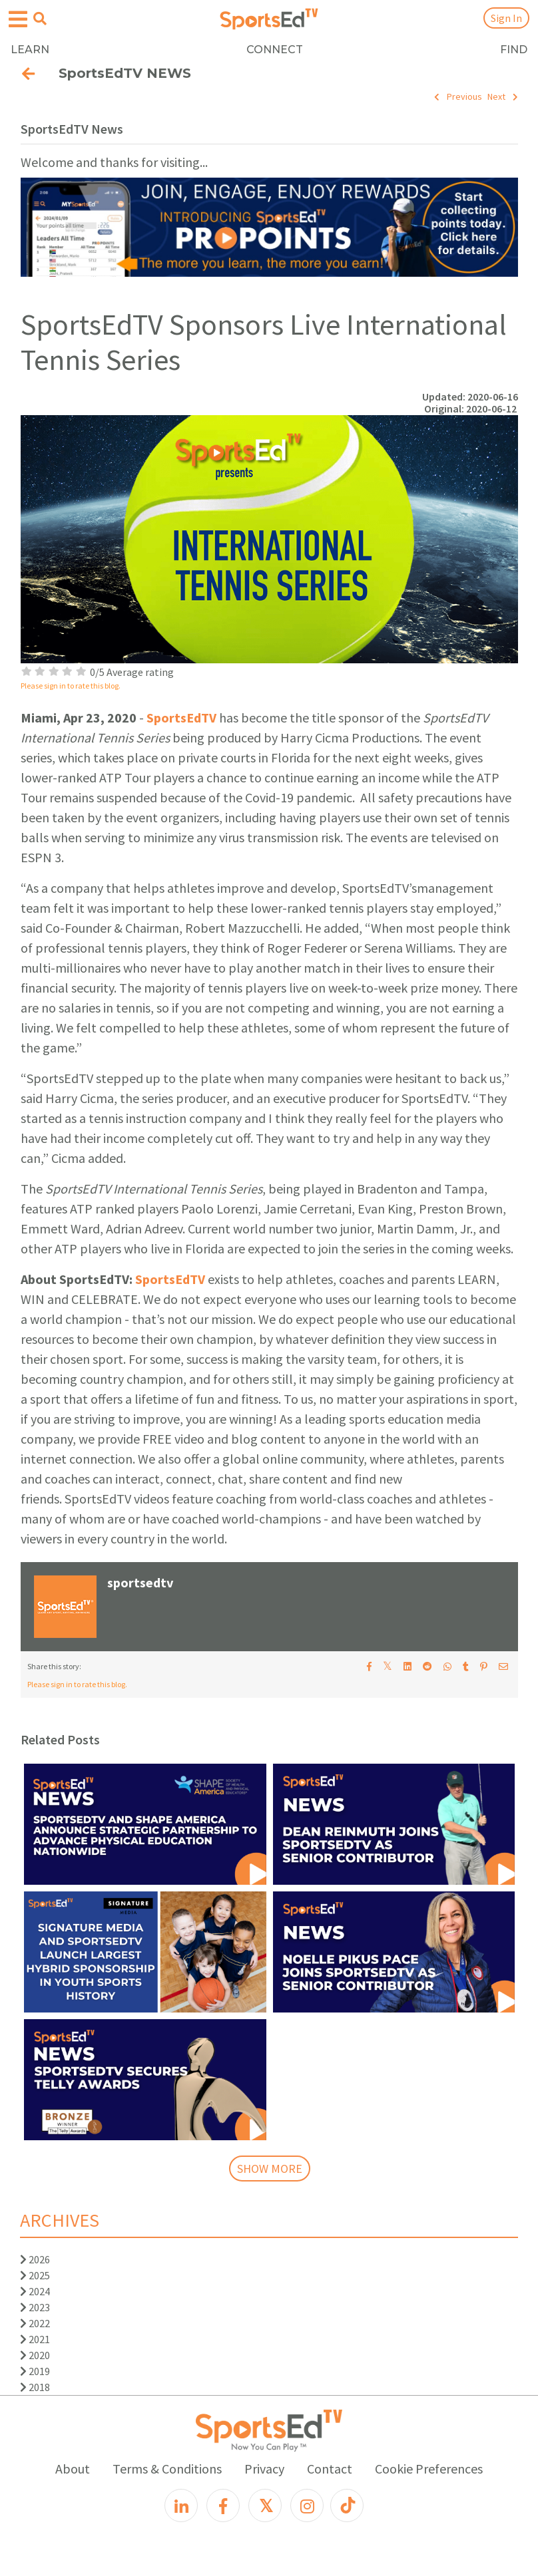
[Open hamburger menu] (18, 20)
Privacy (264, 2468)
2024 (35, 2291)
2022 (35, 2323)
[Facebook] (223, 2505)
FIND (513, 49)
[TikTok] (347, 2505)
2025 (35, 2275)
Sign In (506, 18)
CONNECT (274, 49)
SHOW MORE (269, 2168)
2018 (35, 2387)
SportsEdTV (181, 717)
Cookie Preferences (429, 2468)
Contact (329, 2468)
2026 (35, 2259)
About (72, 2468)
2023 (35, 2307)
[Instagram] (307, 2505)
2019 (35, 2371)
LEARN (30, 49)
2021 (35, 2339)
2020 (35, 2355)
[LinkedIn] (181, 2505)
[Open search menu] (40, 18)
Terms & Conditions (167, 2468)
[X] (265, 2505)
